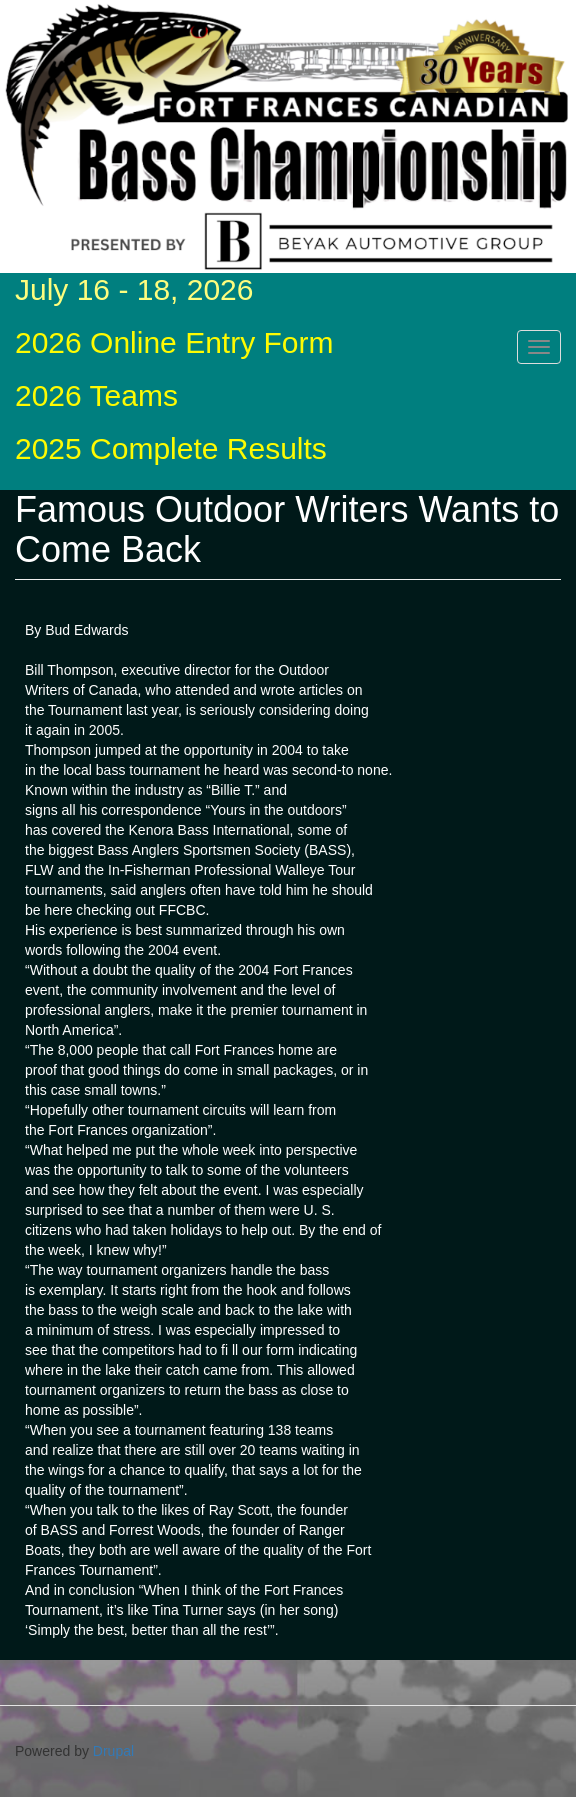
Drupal (113, 1751)
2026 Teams (96, 395)
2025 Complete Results (171, 448)
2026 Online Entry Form (174, 342)
